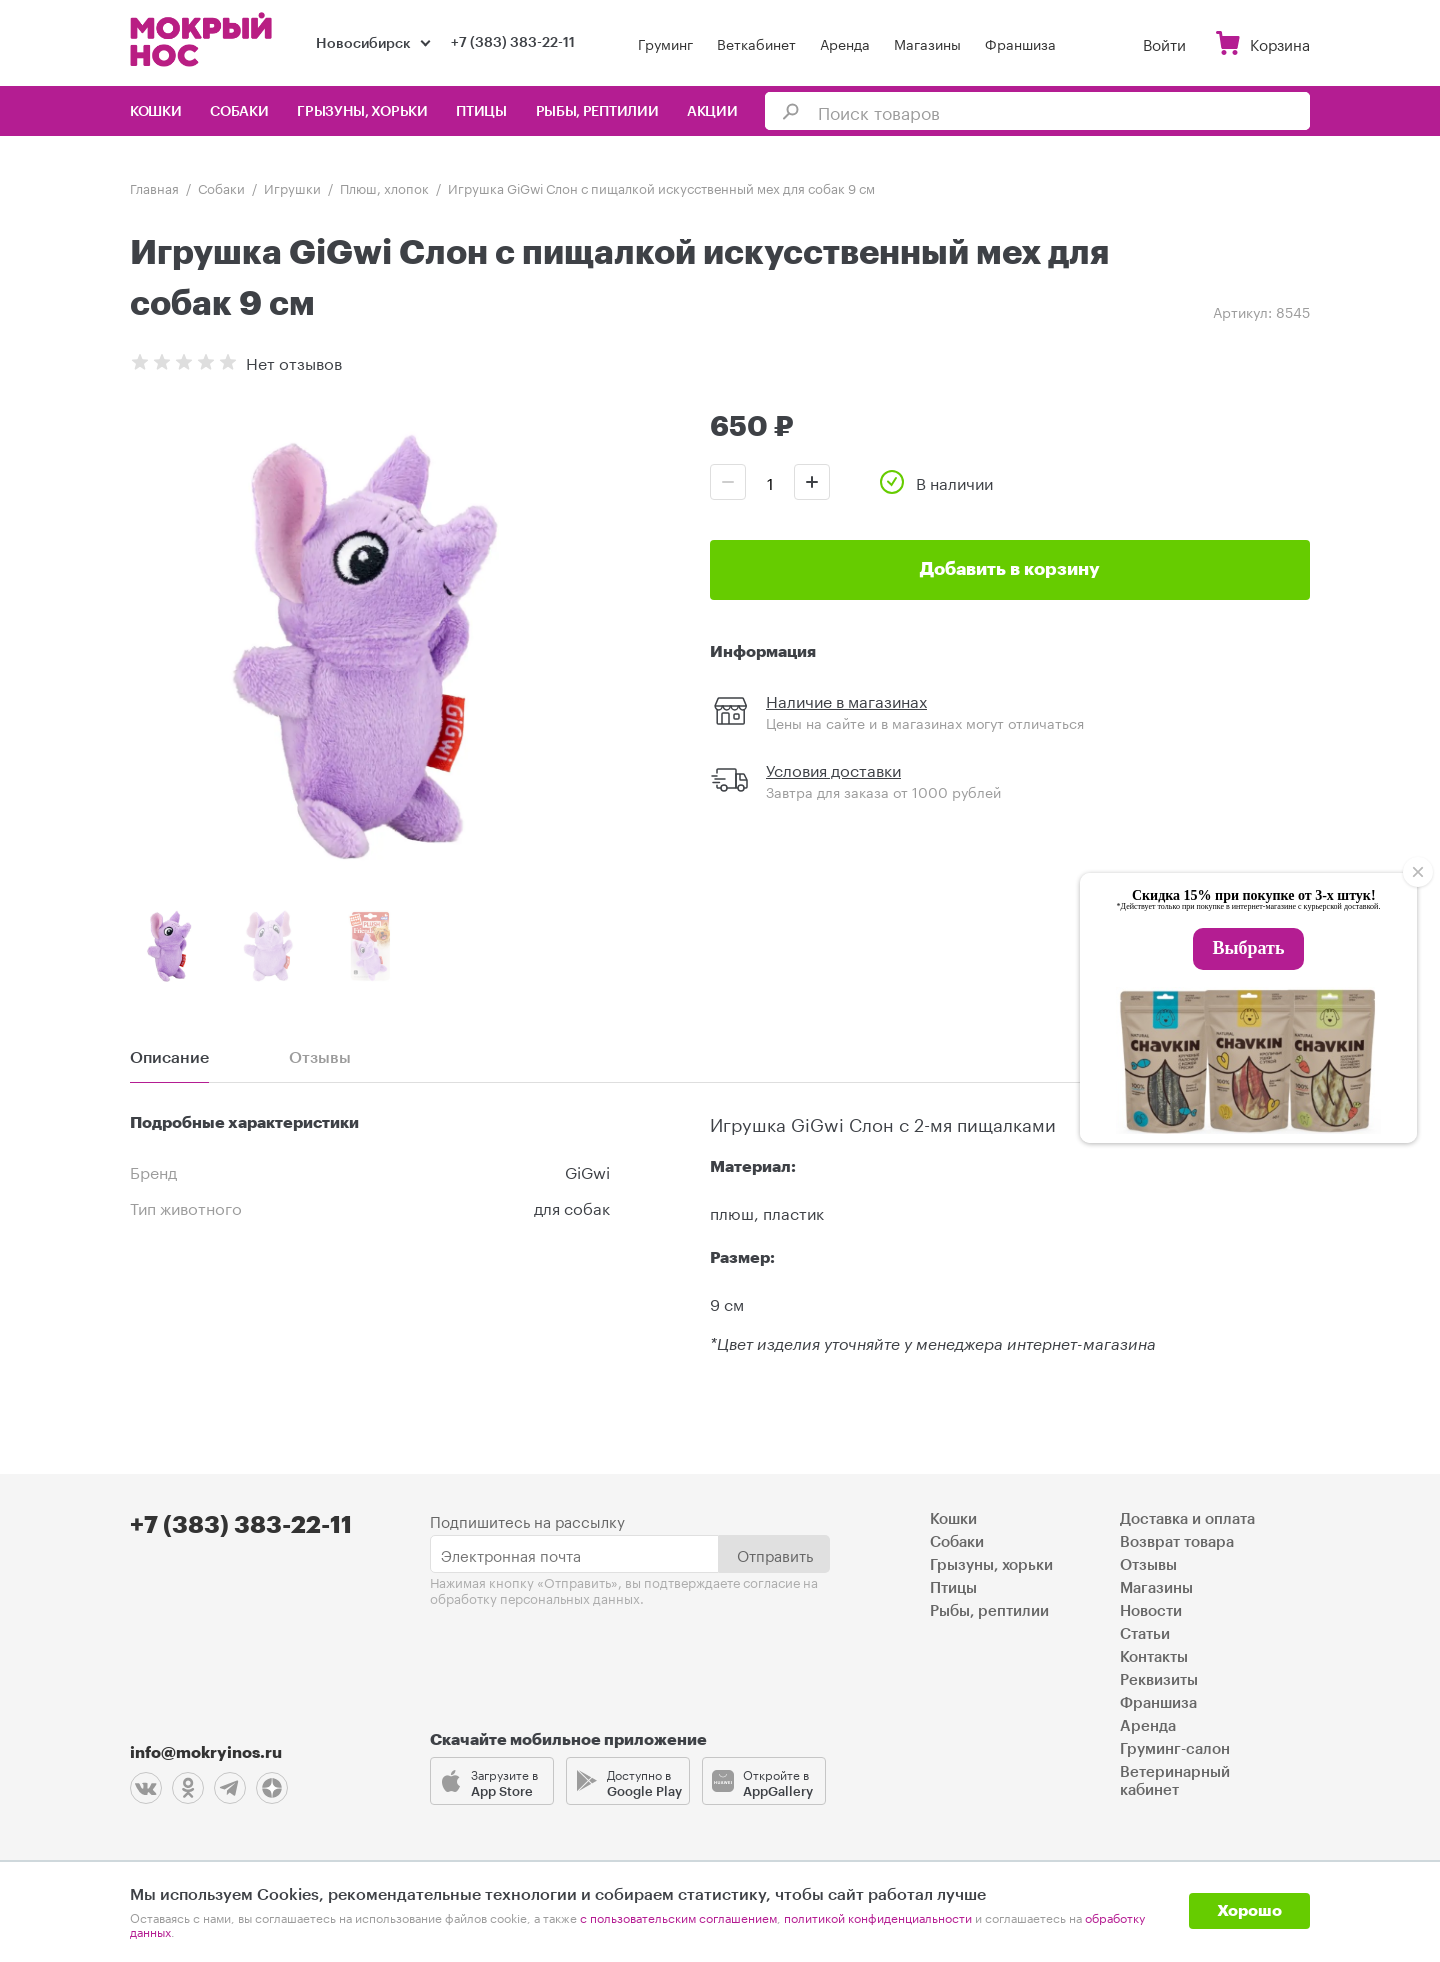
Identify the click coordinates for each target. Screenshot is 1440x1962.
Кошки (156, 112)
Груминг (665, 43)
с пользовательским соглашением (678, 1916)
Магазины (927, 43)
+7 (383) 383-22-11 (513, 43)
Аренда (845, 43)
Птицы (481, 112)
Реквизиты (1159, 1680)
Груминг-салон (1175, 1749)
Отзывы (1148, 1565)
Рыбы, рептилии (597, 112)
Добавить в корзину (1010, 569)
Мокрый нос (203, 39)
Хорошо (1249, 1911)
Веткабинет (756, 43)
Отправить (775, 1554)
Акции (712, 112)
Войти (1164, 43)
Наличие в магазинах (846, 699)
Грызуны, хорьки (362, 112)
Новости (1151, 1611)
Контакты (1154, 1657)
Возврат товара (1177, 1542)
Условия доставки (833, 768)
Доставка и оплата (1187, 1519)
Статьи (1145, 1634)
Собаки (239, 112)
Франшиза (1020, 43)
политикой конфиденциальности (878, 1916)
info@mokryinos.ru (206, 1753)
